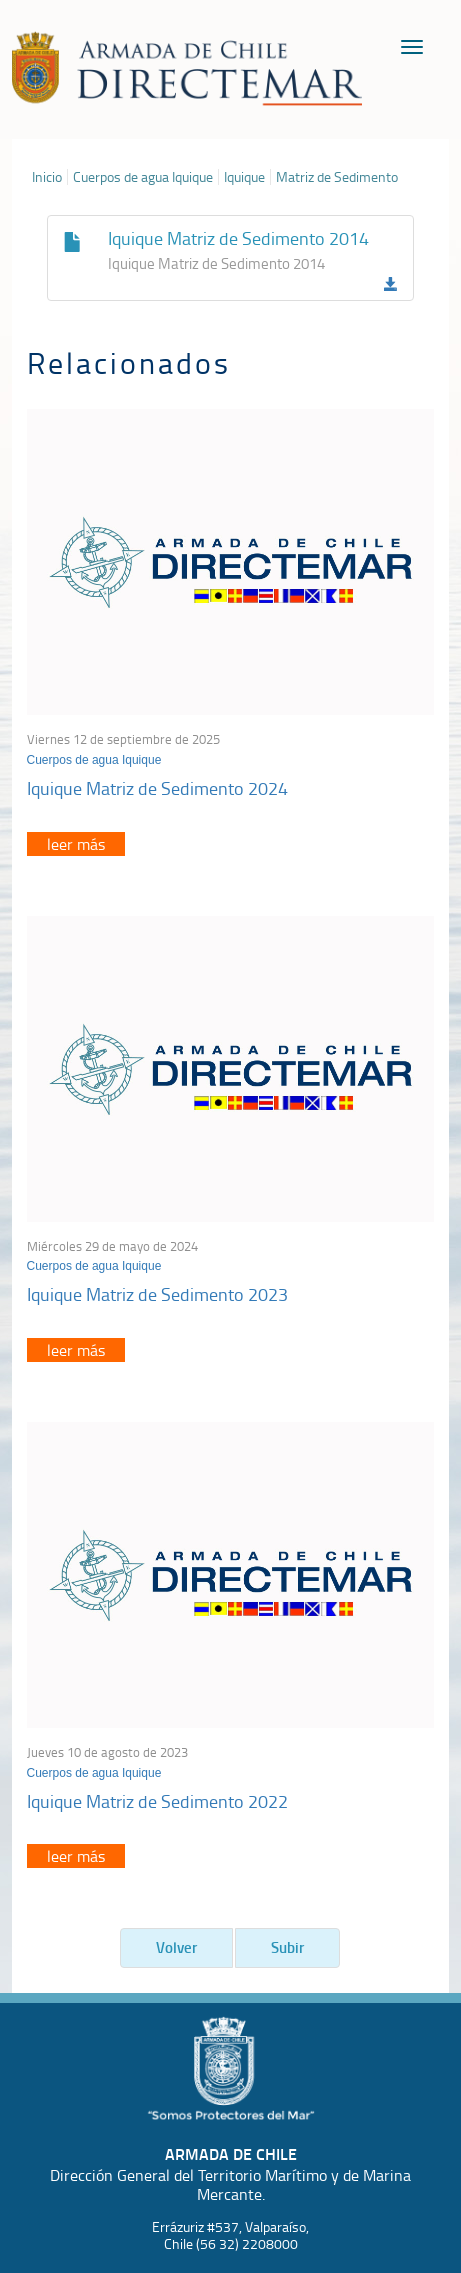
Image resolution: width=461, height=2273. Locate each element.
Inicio (47, 177)
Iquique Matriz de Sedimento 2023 (157, 1294)
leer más (76, 844)
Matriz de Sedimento (337, 177)
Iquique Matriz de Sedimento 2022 (157, 1801)
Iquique (244, 177)
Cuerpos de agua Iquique (143, 177)
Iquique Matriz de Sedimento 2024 (157, 788)
